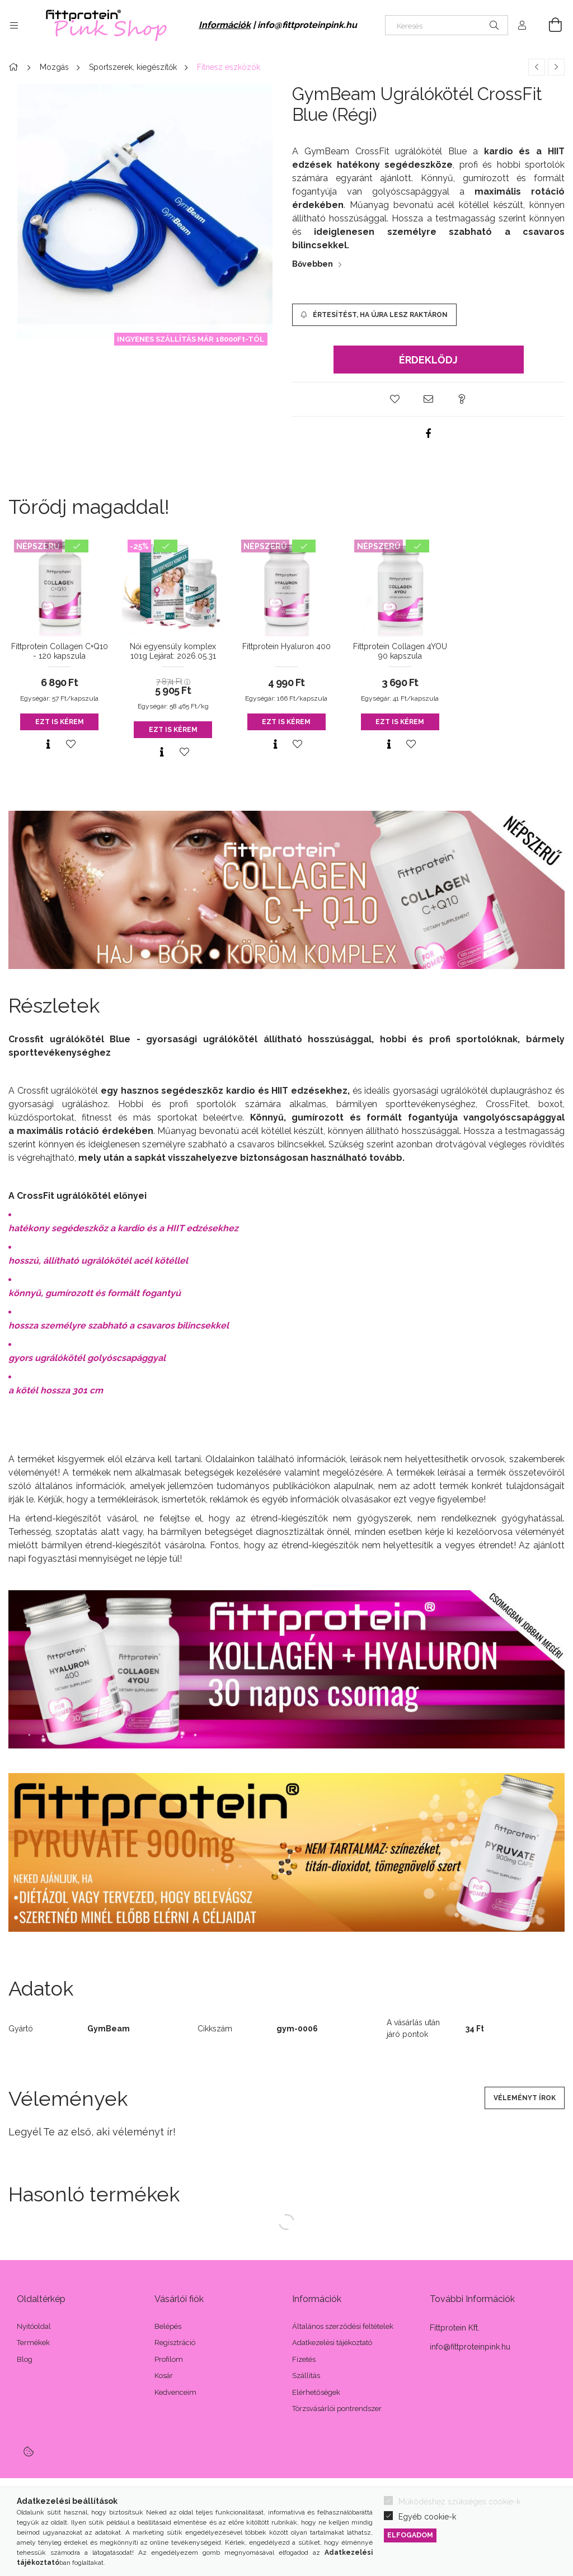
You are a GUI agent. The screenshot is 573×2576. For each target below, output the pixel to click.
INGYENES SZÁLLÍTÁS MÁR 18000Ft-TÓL (190, 339)
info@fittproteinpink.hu (307, 25)
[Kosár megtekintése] (549, 25)
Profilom (168, 2359)
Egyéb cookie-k (427, 2516)
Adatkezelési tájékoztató (332, 2342)
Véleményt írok (525, 2098)
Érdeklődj (428, 360)
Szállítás (306, 2375)
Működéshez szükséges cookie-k (459, 2501)
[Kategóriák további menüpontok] (14, 25)
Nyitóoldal (34, 2326)
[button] (395, 399)
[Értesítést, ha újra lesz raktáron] (374, 315)
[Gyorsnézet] (48, 744)
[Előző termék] (536, 67)
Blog (24, 2359)
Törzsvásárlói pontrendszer (337, 2408)
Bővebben (312, 263)
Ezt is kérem (59, 722)
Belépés (167, 2326)
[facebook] (428, 433)
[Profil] (522, 25)
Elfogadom (410, 2535)
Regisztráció (174, 2342)
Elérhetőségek (316, 2392)
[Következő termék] (556, 67)
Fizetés (304, 2359)
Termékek (33, 2342)
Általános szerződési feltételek (342, 2326)
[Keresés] (446, 25)
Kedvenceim (175, 2392)
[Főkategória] (15, 67)
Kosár (163, 2375)
